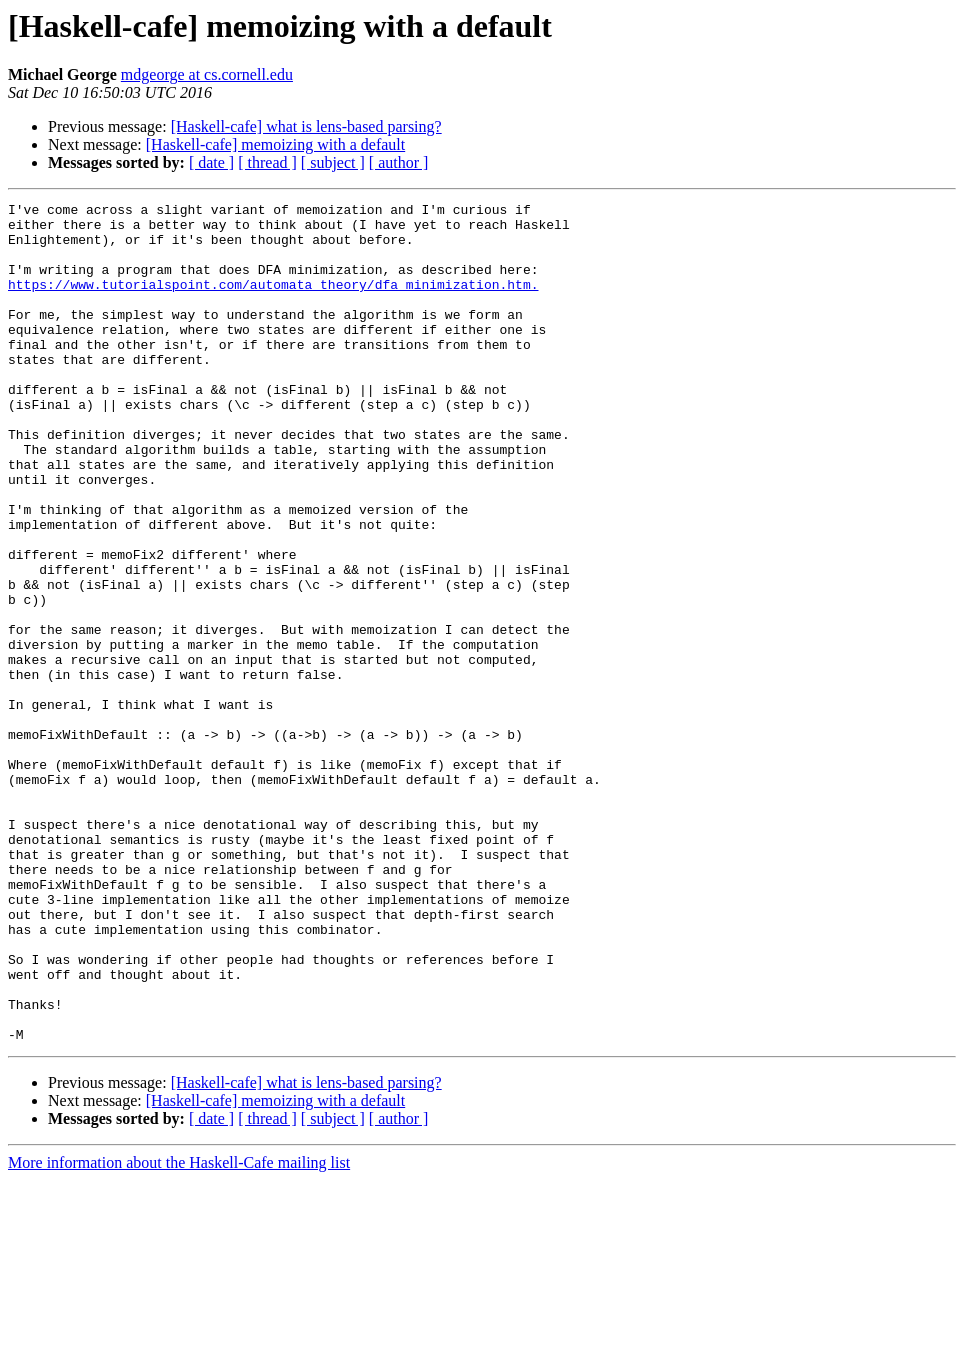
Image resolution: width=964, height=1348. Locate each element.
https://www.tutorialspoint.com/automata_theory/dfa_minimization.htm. (273, 302)
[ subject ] (333, 162)
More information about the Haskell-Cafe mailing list (179, 1330)
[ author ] (399, 162)
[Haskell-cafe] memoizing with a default (275, 144)
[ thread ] (267, 162)
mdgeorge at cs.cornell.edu (207, 74)
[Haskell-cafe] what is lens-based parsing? (306, 126)
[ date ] (211, 162)
